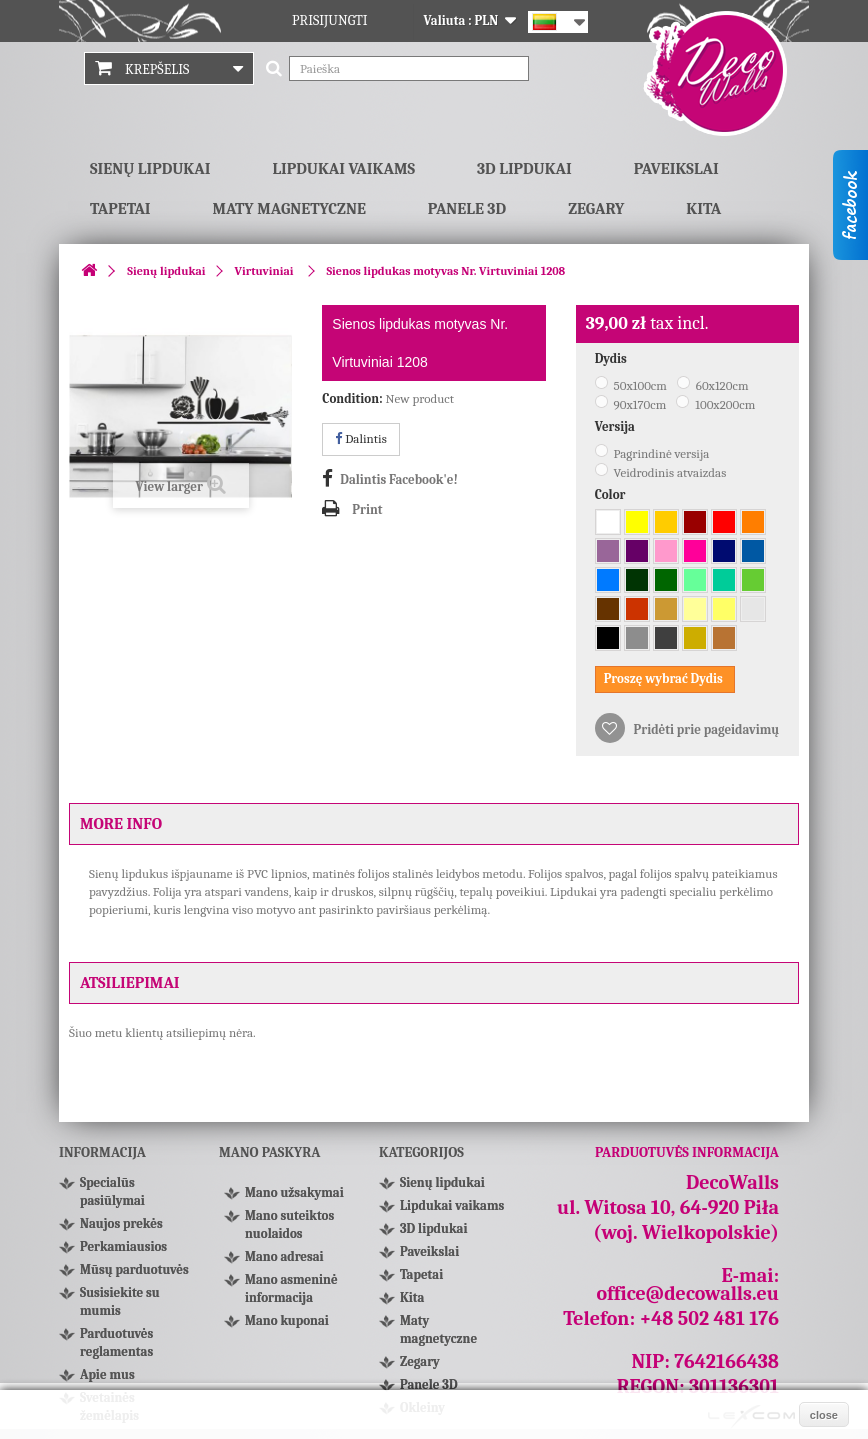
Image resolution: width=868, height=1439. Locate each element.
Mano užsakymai (294, 1192)
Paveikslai (676, 169)
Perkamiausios (123, 1246)
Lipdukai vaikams (343, 169)
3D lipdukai (524, 169)
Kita (703, 209)
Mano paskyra (269, 1152)
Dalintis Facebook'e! (398, 479)
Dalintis (360, 438)
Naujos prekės (121, 1223)
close (824, 1415)
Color (612, 494)
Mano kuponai (287, 1320)
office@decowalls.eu (688, 1293)
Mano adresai (284, 1256)
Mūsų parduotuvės (134, 1269)
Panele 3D (467, 209)
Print (367, 509)
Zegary (596, 209)
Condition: (352, 398)
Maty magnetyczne (289, 209)
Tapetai (120, 209)
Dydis (612, 358)
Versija (616, 426)
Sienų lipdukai (150, 169)
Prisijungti (330, 20)
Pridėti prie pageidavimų (705, 729)
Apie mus (107, 1374)
